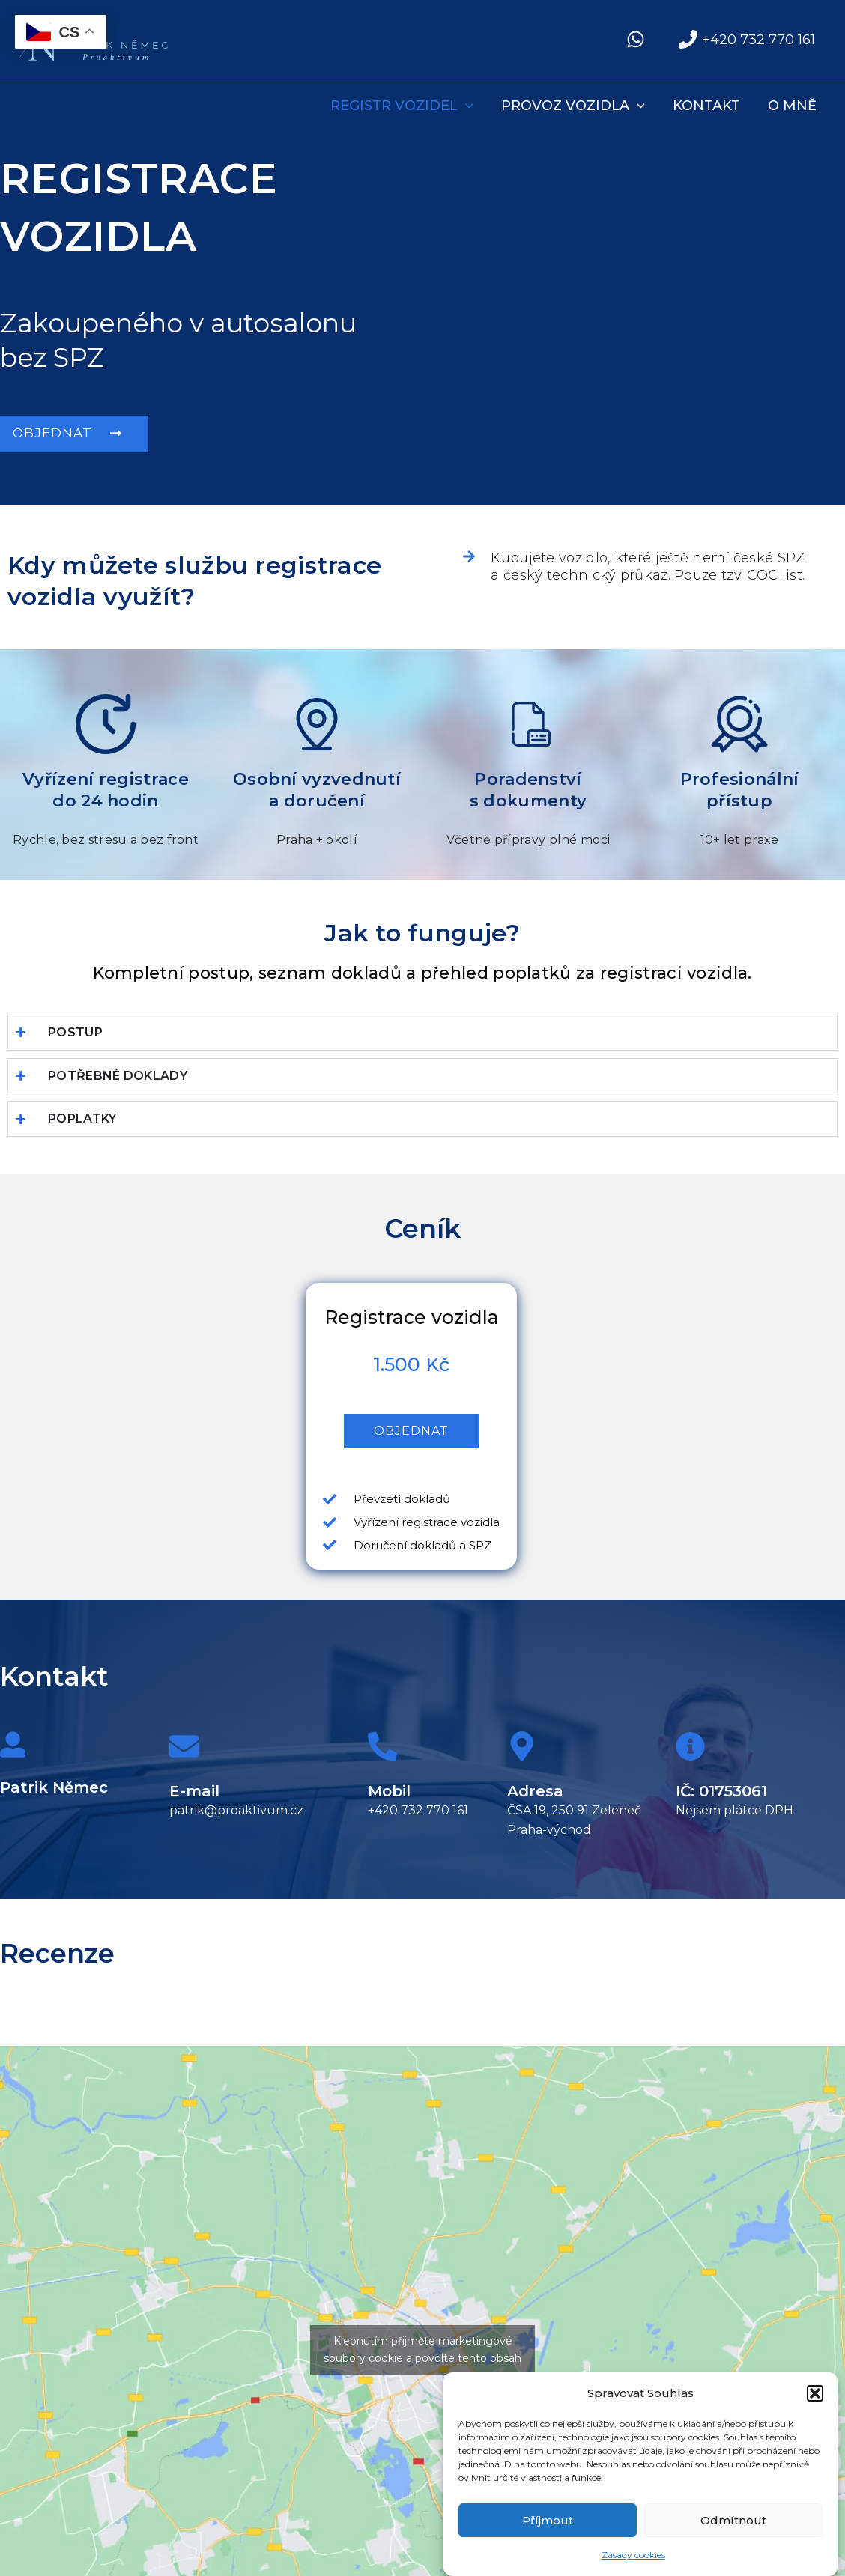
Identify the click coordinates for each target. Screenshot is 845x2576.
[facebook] (638, 39)
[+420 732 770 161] (746, 39)
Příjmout (547, 2525)
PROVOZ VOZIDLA (574, 105)
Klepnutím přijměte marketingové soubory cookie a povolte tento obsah (422, 2349)
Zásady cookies (633, 2560)
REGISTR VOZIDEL (404, 105)
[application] (468, 105)
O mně (792, 105)
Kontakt (707, 105)
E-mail (194, 1791)
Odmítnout (733, 2525)
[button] (815, 2397)
